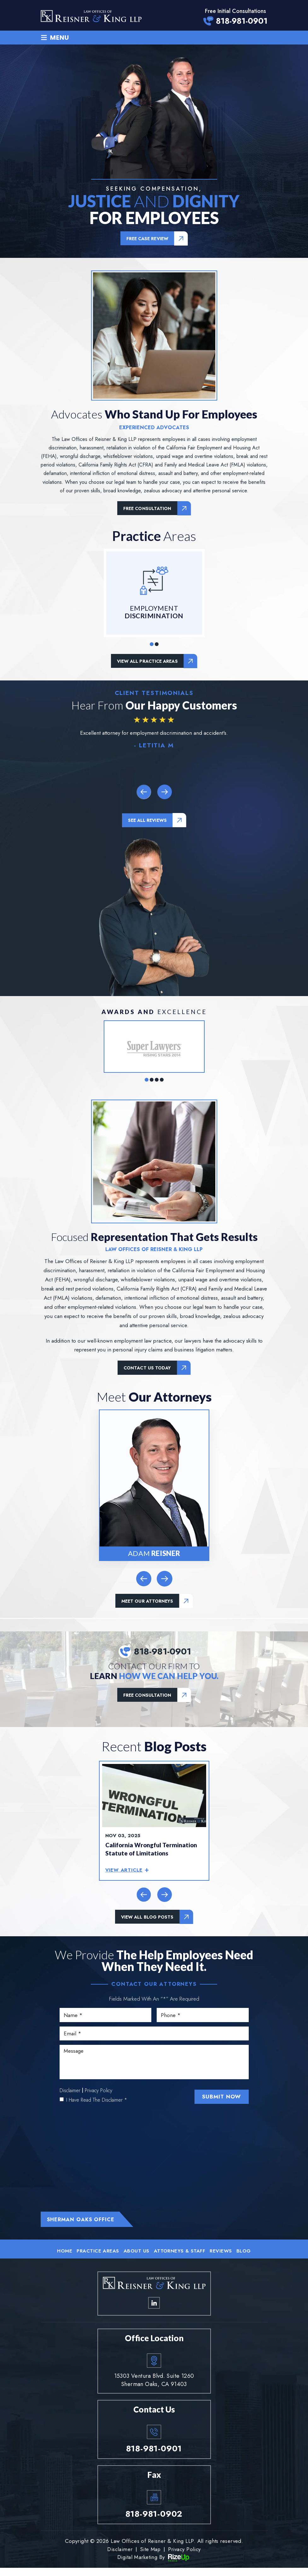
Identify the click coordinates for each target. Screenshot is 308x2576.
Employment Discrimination (154, 593)
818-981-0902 (154, 2522)
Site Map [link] (150, 2557)
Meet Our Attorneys (147, 1602)
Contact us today (147, 1369)
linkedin (154, 2311)
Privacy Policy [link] (184, 2557)
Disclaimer (70, 2097)
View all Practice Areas (147, 662)
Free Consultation (147, 509)
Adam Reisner (154, 1486)
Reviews (222, 2258)
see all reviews (147, 821)
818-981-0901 (242, 21)
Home (63, 2258)
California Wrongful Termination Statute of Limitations (152, 1852)
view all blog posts (147, 1919)
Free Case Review (147, 238)
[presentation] (143, 792)
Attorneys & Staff (180, 2258)
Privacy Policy (98, 2097)
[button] (152, 645)
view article (124, 1872)
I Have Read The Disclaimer (96, 2106)
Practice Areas (97, 2258)
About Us (136, 2258)
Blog (245, 2258)
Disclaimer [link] (119, 2557)
